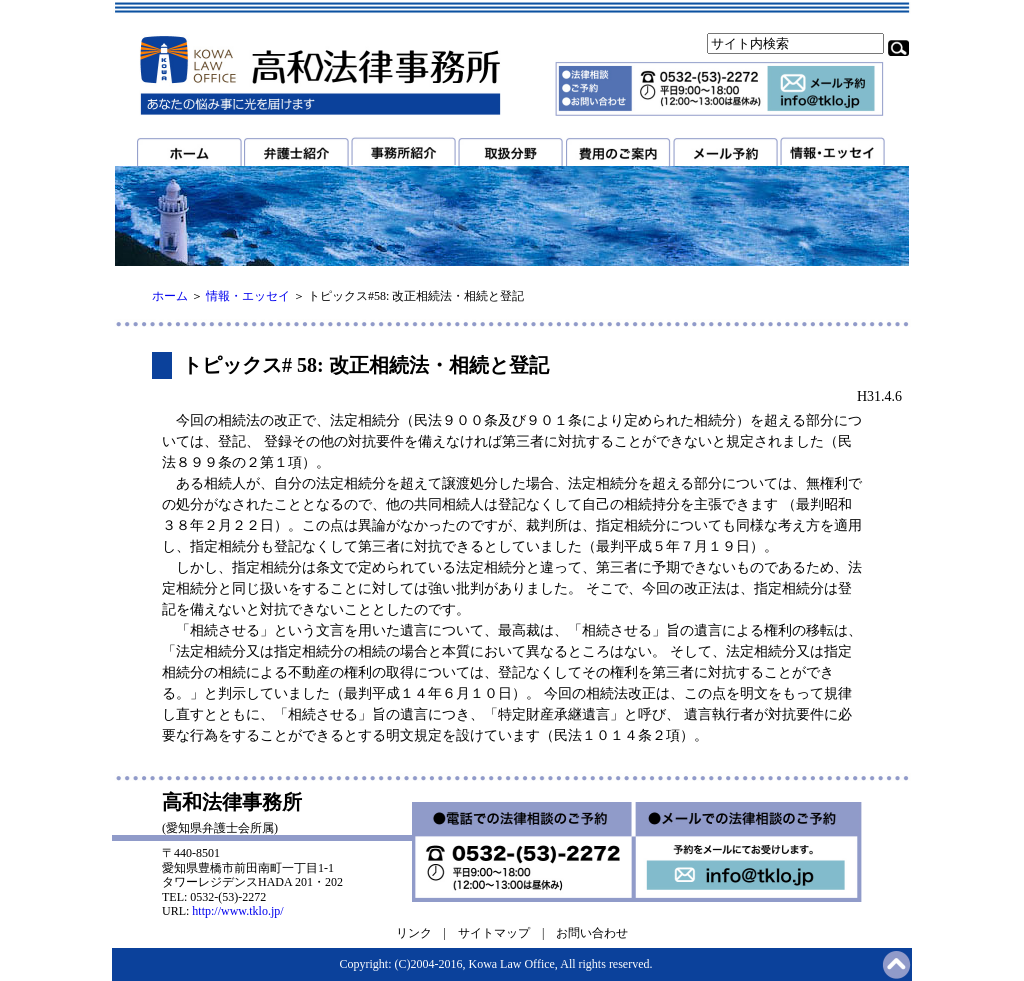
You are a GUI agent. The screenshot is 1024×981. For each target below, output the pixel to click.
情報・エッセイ (248, 296)
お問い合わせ (592, 933)
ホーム (170, 296)
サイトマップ (494, 933)
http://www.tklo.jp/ (237, 911)
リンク (414, 933)
